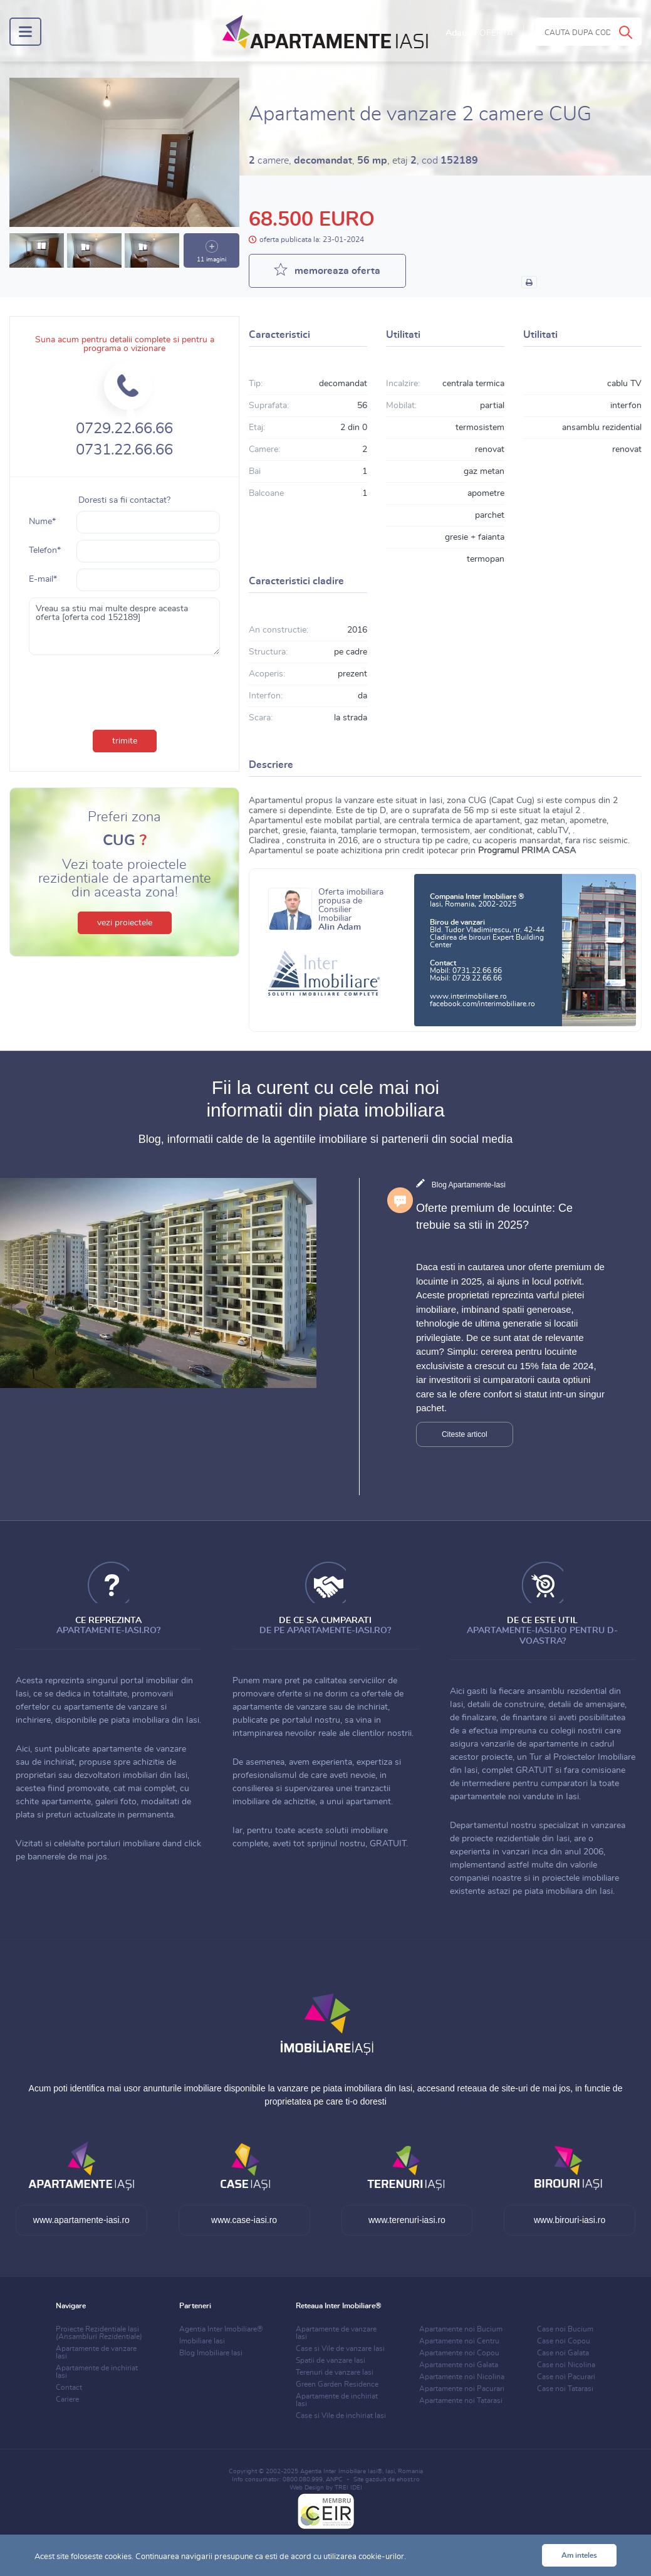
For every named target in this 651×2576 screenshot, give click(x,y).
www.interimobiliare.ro (468, 996)
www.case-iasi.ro (244, 2220)
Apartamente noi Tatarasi (461, 2400)
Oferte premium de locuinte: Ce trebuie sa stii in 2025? (494, 1216)
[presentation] (124, 689)
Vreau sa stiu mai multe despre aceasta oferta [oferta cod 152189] (124, 626)
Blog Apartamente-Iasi (469, 1184)
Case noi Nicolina (566, 2364)
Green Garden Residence (337, 2384)
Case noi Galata (563, 2353)
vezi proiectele (124, 922)
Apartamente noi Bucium (461, 2329)
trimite (124, 741)
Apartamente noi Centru (459, 2341)
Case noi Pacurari (566, 2376)
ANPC (334, 2479)
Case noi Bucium (565, 2329)
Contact (69, 2387)
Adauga (479, 33)
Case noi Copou (563, 2341)
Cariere (67, 2399)
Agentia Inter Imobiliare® (221, 2329)
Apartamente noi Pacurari (461, 2388)
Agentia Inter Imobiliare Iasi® (341, 2471)
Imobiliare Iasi (202, 2341)
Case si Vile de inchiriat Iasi (341, 2415)
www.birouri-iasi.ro (569, 2220)
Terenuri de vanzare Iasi (334, 2372)
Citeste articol (464, 1434)
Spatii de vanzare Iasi (330, 2360)
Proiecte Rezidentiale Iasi (99, 2332)
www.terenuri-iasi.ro (406, 2220)
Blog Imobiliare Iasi (210, 2353)
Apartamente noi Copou (459, 2353)
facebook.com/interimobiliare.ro (482, 1003)
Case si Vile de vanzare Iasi (340, 2348)
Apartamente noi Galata (458, 2364)
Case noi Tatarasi (565, 2388)
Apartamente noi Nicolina (461, 2376)
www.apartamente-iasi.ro (81, 2220)
